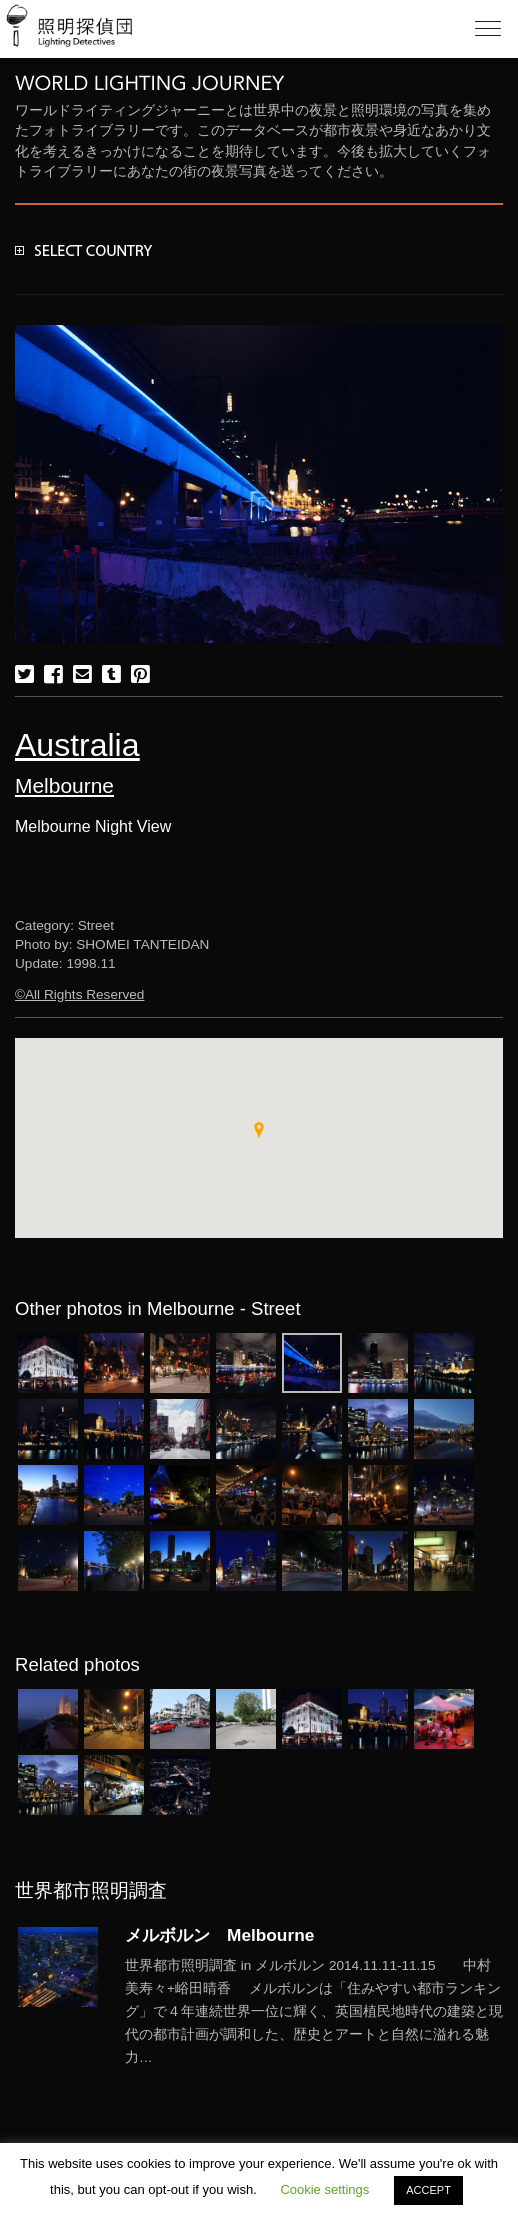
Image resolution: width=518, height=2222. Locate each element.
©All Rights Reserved (79, 994)
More (314, 2012)
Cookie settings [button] (324, 2189)
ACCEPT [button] (428, 2190)
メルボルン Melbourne (219, 1935)
